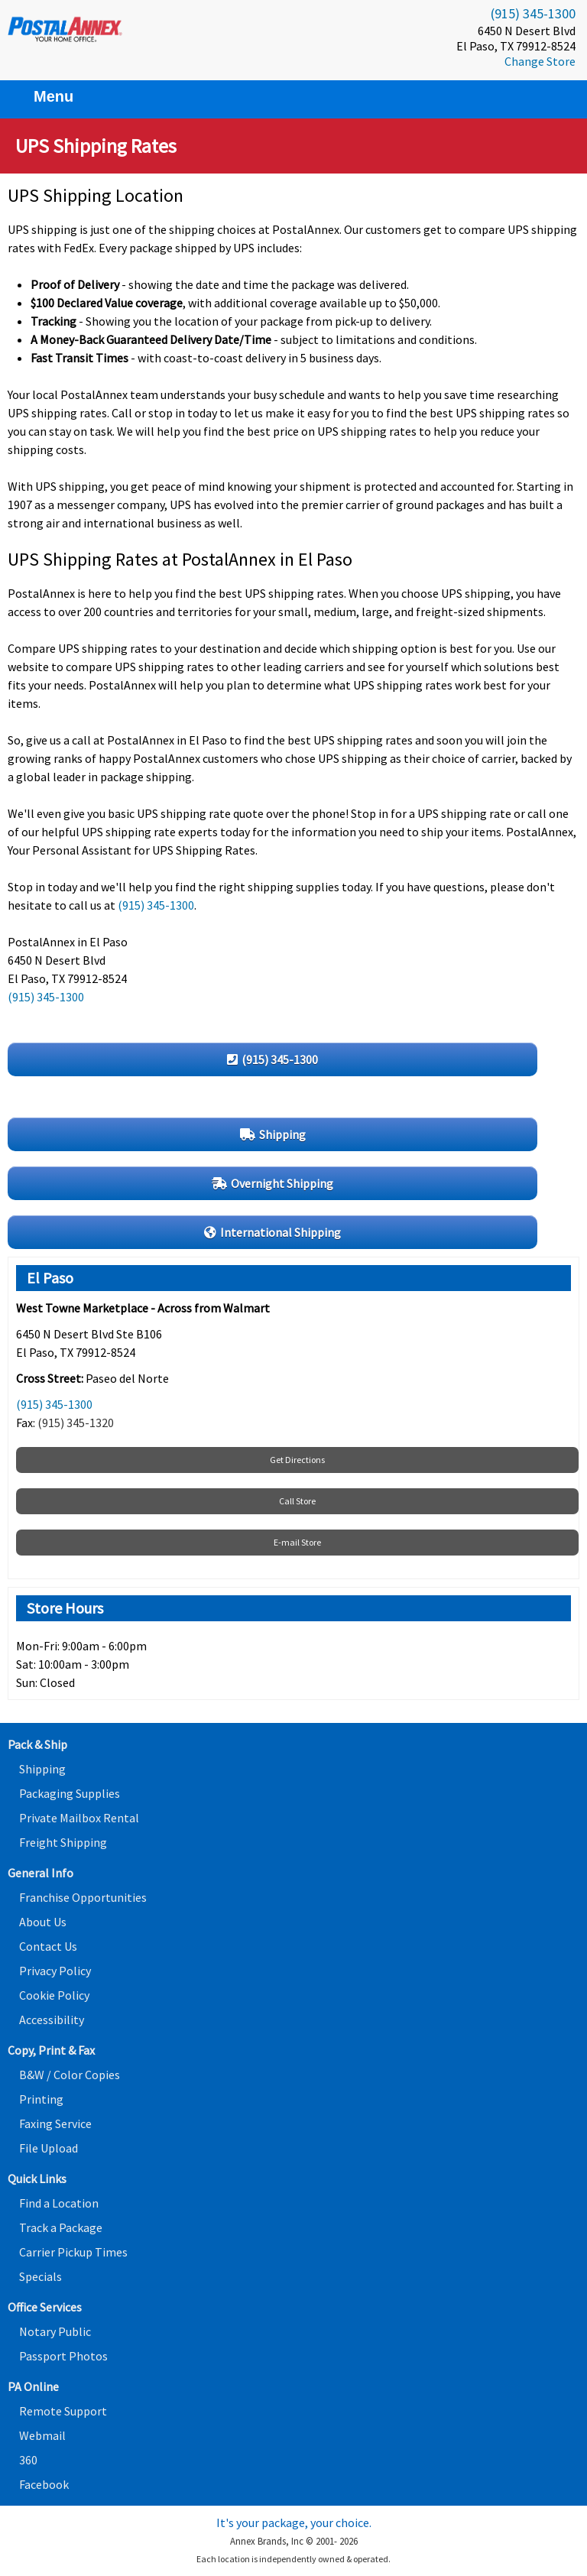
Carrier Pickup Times (73, 2252)
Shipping (42, 1768)
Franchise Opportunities (83, 1897)
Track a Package (60, 2227)
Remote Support (63, 2411)
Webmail (42, 2435)
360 (28, 2459)
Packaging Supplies (69, 1793)
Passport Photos (63, 2355)
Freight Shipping (63, 1842)
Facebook (44, 2484)
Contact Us (48, 1946)
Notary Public (55, 2331)
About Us (42, 1921)
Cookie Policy (54, 1995)
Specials (40, 2276)
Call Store (297, 1501)
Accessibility (51, 2019)
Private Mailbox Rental (79, 1817)
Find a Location (59, 2203)
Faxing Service (55, 2123)
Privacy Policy (55, 1970)
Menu (44, 96)
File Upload (48, 2148)
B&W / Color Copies (69, 2074)
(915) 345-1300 (533, 13)
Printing (41, 2099)
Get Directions (297, 1459)
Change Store (540, 61)
